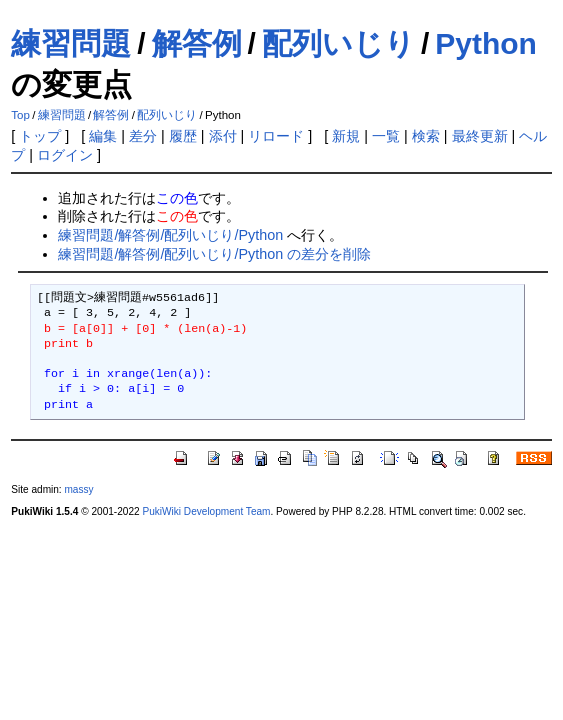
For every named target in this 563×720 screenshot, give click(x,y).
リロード (276, 136)
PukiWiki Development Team (206, 511)
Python (486, 43)
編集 (103, 136)
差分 (143, 136)
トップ (40, 136)
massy (78, 489)
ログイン (65, 155)
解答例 (197, 43)
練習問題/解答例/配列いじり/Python (170, 235)
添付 (223, 136)
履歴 (183, 136)
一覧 (386, 136)
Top (20, 115)
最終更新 (480, 136)
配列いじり (338, 43)
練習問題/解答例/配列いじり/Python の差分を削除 (214, 254)
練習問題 (71, 43)
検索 (426, 136)
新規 (346, 136)
